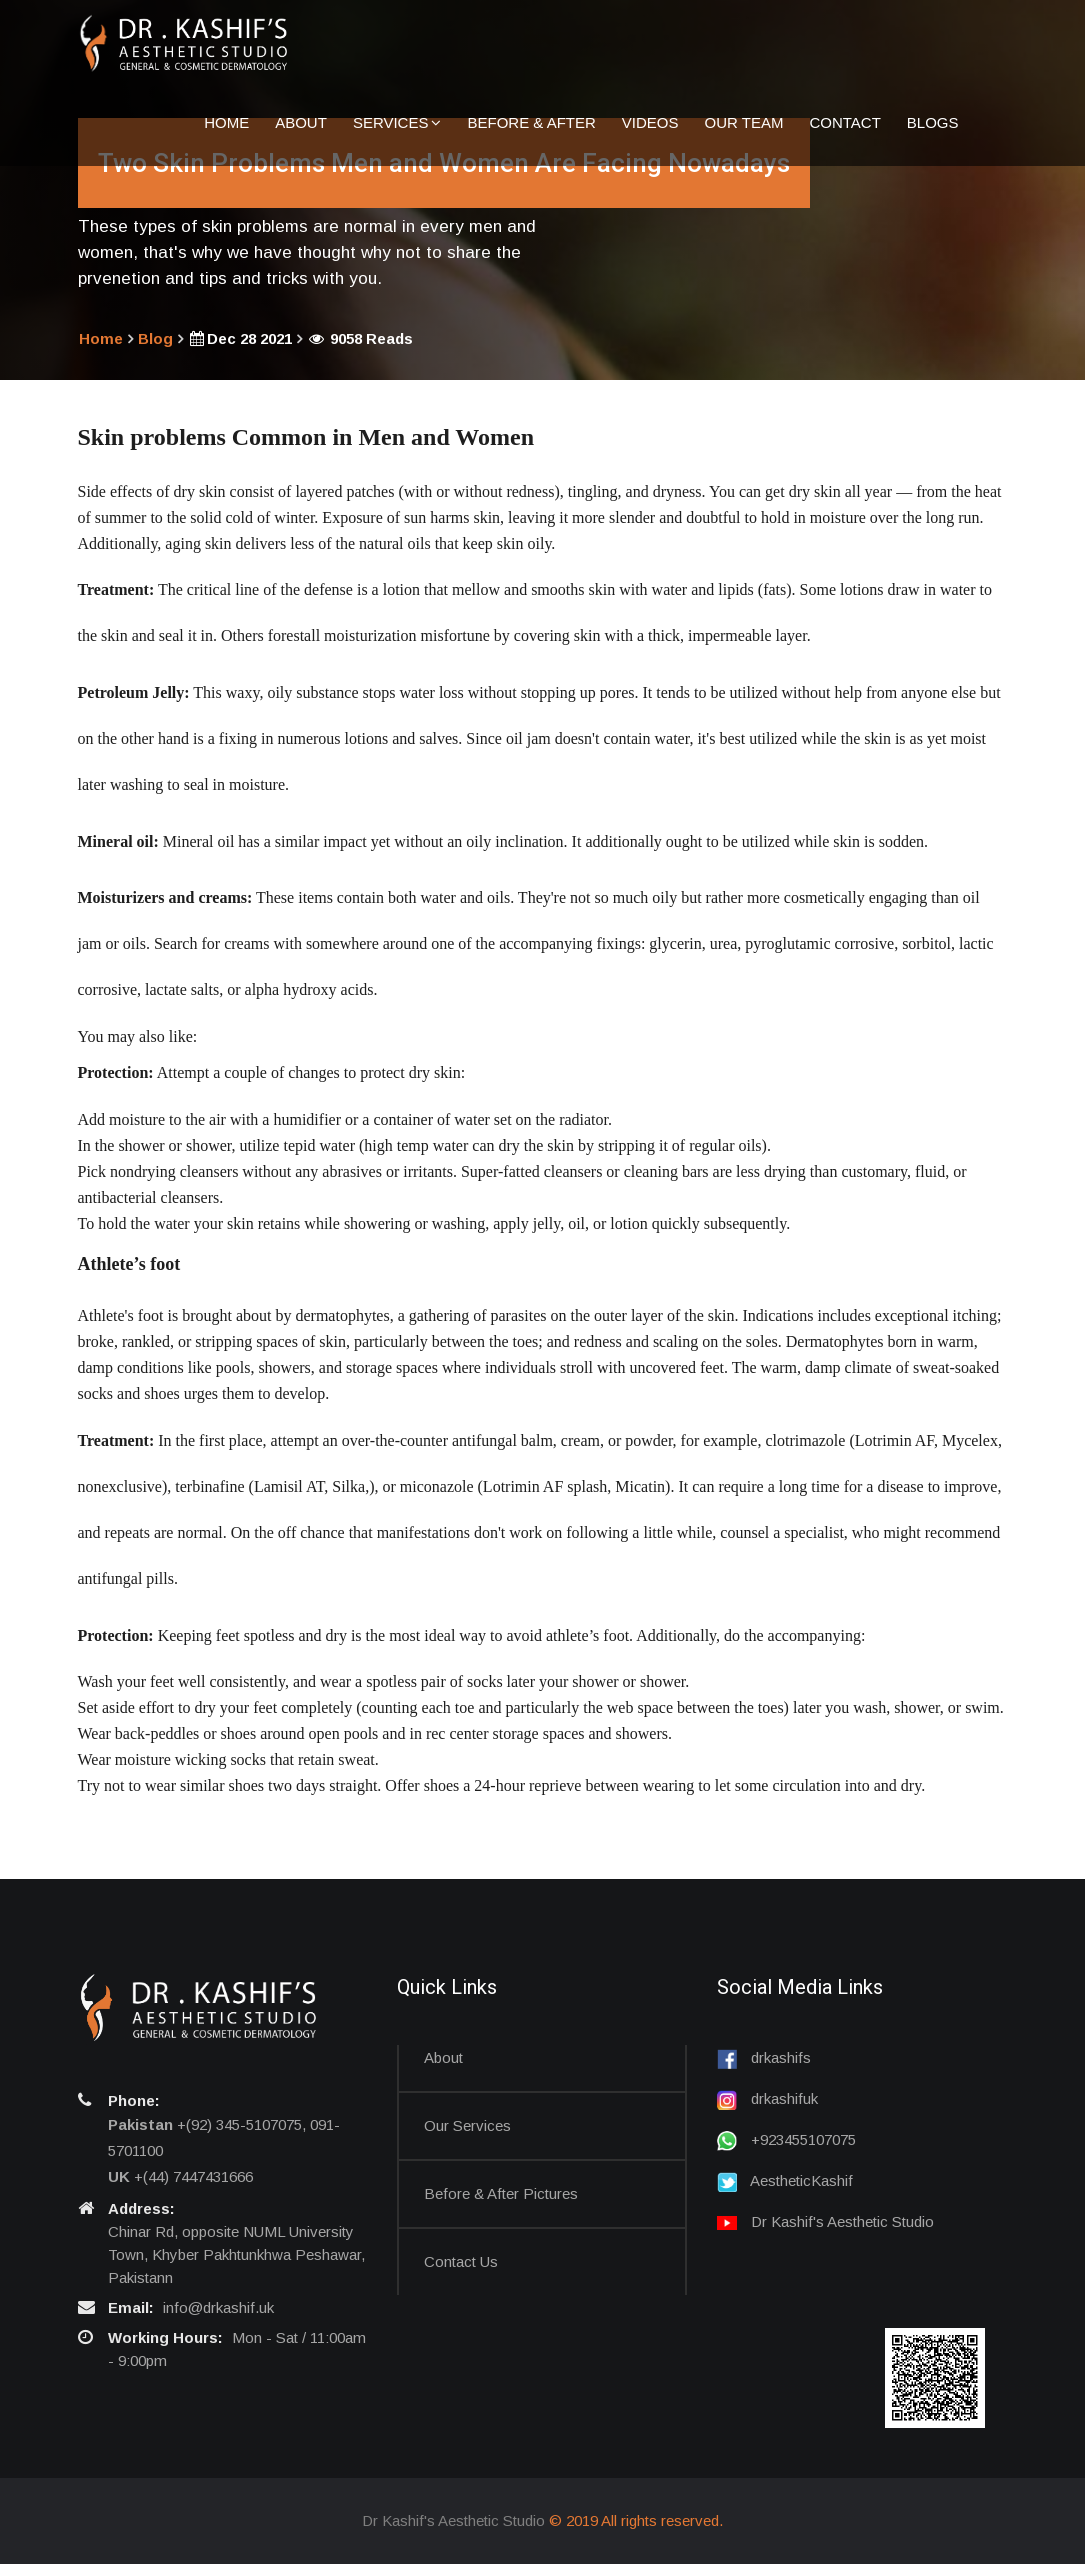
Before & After (531, 121)
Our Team (744, 121)
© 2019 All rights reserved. (636, 2520)
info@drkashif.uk (218, 2307)
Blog (155, 338)
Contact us (461, 2261)
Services (397, 121)
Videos (650, 121)
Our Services (467, 2125)
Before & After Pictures (501, 2193)
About (301, 121)
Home (226, 121)
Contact (844, 121)
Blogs (933, 121)
